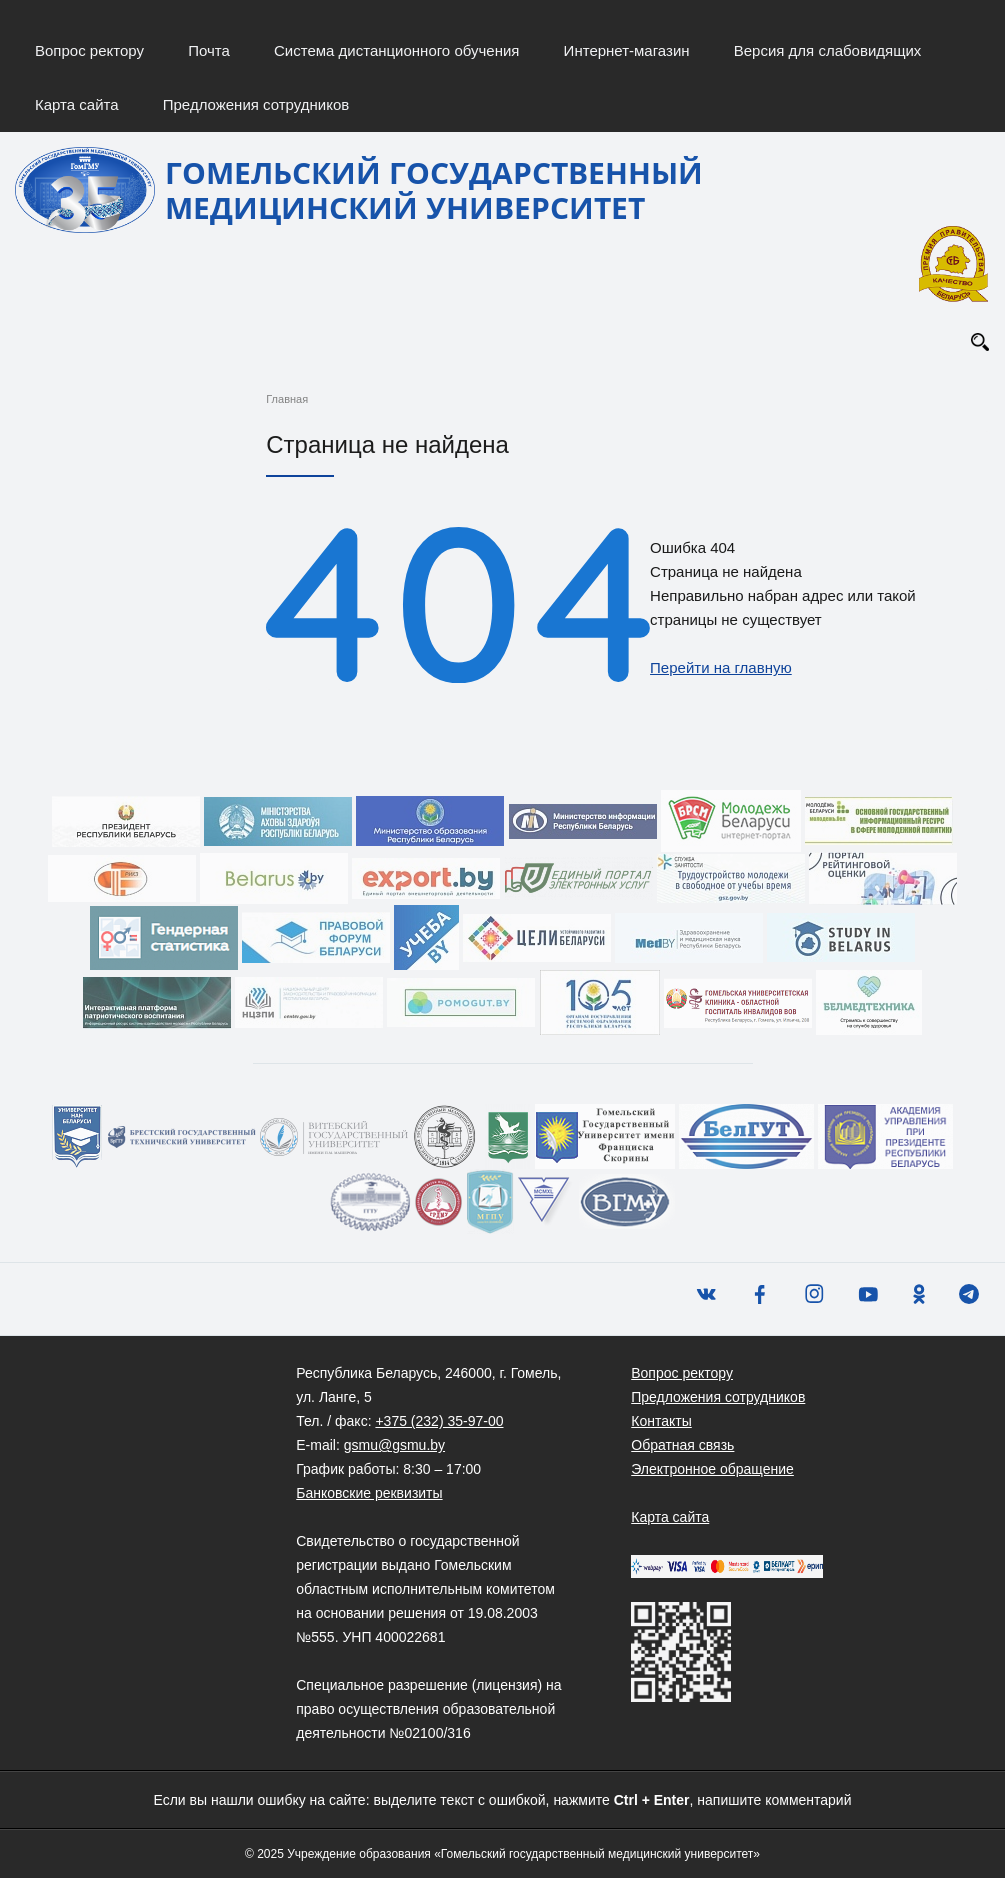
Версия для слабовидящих (828, 50)
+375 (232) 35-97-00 (439, 1421)
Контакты (661, 1421)
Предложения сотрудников (256, 104)
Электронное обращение (712, 1469)
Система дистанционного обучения (396, 50)
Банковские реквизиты (369, 1493)
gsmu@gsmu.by (394, 1445)
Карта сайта (77, 104)
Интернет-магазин (627, 50)
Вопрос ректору (89, 50)
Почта (209, 50)
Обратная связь (682, 1445)
